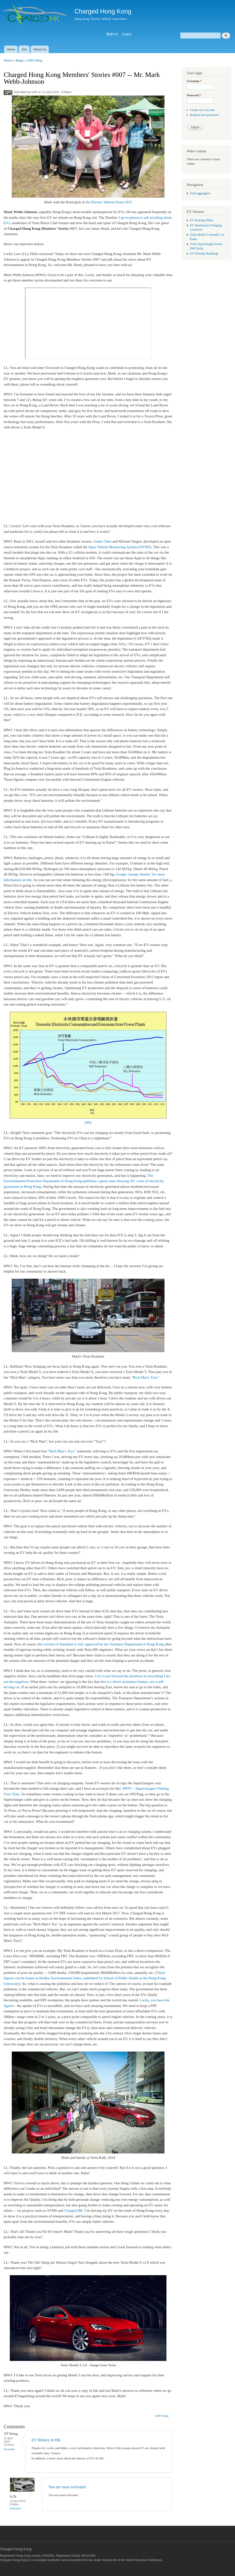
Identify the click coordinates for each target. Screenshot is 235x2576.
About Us (39, 49)
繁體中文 (112, 34)
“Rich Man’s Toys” (62, 1451)
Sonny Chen (103, 541)
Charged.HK (73, 2210)
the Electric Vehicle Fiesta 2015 (109, 202)
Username (194, 81)
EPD (88, 1123)
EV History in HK (46, 2440)
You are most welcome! (67, 2487)
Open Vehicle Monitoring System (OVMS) (119, 547)
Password (194, 95)
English (126, 34)
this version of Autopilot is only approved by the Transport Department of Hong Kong (100, 1644)
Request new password (204, 115)
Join (24, 49)
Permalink (9, 2449)
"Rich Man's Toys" (145, 1377)
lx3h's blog (34, 60)
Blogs (20, 60)
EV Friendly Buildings (204, 253)
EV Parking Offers (201, 220)
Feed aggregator (200, 193)
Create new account (202, 110)
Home (11, 49)
